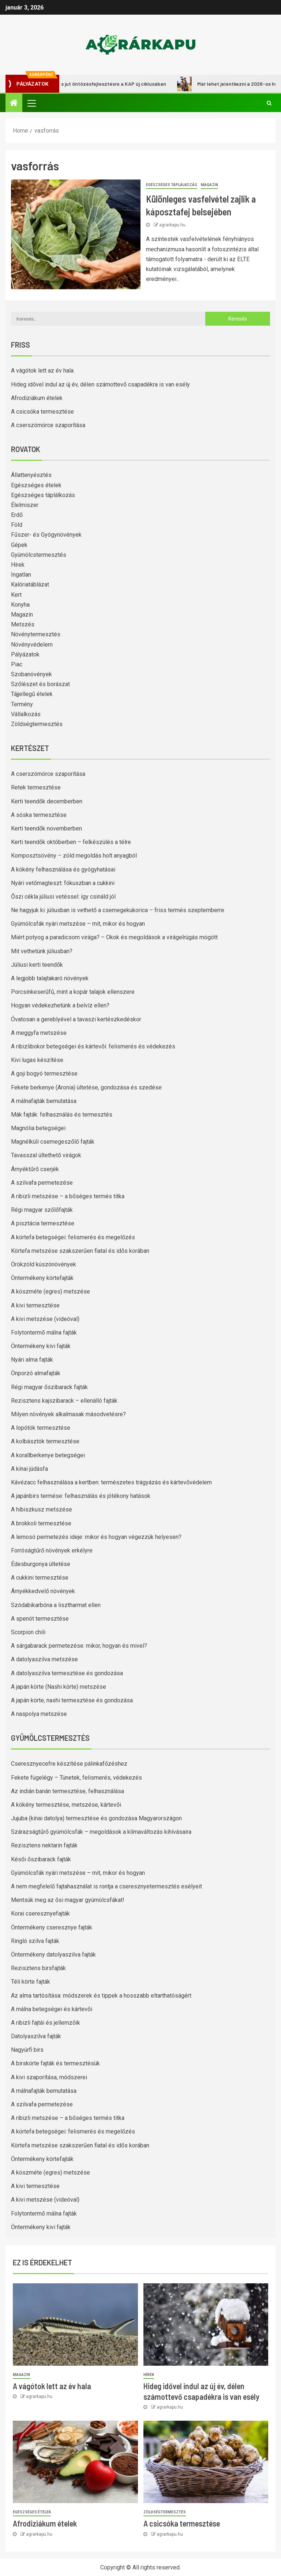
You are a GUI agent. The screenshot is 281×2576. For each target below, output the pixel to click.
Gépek (19, 544)
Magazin (209, 185)
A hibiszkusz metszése (41, 1509)
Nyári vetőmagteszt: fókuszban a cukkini (63, 883)
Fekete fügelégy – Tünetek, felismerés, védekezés (76, 1777)
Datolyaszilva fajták (36, 2036)
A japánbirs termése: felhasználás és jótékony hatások (80, 1495)
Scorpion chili (28, 1632)
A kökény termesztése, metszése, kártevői (66, 1804)
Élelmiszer (24, 504)
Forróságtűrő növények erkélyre (52, 1550)
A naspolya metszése (39, 1713)
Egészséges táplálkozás (171, 185)
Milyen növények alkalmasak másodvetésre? (68, 1414)
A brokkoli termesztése (41, 1523)
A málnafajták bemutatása (43, 1101)
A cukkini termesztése (39, 1577)
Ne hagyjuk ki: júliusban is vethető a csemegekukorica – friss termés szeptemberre (117, 910)
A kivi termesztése (35, 1305)
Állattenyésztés (31, 474)
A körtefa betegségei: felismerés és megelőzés (73, 1237)
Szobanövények (31, 674)
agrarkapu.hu (172, 224)
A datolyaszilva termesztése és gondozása (67, 1673)
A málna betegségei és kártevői (51, 2009)
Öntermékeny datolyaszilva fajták (53, 1954)
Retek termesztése (36, 787)
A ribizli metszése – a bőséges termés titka (67, 1196)
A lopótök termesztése (40, 1427)
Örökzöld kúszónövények (43, 1264)
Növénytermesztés (35, 634)
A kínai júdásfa (29, 1468)
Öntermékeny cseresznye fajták (51, 1927)
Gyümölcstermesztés (38, 554)
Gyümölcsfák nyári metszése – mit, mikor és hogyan (78, 923)
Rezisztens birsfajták (38, 1968)
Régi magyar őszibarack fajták (49, 1387)
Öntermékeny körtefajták (42, 1277)
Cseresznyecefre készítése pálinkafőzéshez (69, 1763)
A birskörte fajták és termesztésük (55, 2063)
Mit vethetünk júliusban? (41, 951)
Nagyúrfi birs (27, 2049)
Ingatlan (21, 574)
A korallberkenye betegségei (48, 1455)
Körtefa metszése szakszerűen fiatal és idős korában (80, 1250)
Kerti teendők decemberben (46, 801)
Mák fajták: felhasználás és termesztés (61, 1114)
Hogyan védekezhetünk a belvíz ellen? (60, 1005)
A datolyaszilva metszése (44, 1659)
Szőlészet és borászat (40, 684)
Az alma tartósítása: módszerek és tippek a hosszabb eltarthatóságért (101, 1995)
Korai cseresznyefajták (40, 1913)
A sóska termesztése (39, 814)
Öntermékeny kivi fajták (41, 1346)
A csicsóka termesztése (42, 411)
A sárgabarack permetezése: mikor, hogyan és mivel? (79, 1645)
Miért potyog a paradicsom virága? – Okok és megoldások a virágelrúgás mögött (114, 937)
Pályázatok (25, 654)
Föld (16, 524)
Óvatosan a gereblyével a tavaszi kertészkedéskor (76, 1019)
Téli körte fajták (30, 1981)
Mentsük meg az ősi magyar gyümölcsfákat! (67, 1899)
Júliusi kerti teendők (37, 964)
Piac (16, 664)
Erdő (17, 514)
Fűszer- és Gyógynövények (46, 534)
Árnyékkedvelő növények (43, 1591)
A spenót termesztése (40, 1618)
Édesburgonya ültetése (40, 1564)
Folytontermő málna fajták (44, 1332)
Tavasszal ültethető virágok (46, 1155)
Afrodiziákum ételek (37, 398)
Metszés (22, 624)
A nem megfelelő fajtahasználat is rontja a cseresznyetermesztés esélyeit (106, 1886)
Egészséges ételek (36, 485)
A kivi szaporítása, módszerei (49, 2077)
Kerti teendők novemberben (46, 828)
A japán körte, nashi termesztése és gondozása (72, 1700)
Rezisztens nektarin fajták (44, 1845)
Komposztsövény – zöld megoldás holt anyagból (74, 855)
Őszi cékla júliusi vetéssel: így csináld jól (63, 896)
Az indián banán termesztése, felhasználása (67, 1791)
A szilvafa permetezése (42, 1182)
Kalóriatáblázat (30, 584)
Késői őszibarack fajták (41, 1859)
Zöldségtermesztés (37, 724)
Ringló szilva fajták (35, 1940)
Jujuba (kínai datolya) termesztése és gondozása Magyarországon (96, 1818)
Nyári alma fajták (32, 1359)
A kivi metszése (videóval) (45, 1318)
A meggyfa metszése (39, 1032)
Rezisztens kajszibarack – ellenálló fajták (64, 1400)
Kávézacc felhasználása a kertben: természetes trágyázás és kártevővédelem (111, 1482)
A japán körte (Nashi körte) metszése (58, 1686)
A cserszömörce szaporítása (48, 425)
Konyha (20, 604)
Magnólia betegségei (38, 1128)
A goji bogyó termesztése (44, 1073)
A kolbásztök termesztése (45, 1441)
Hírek (18, 564)
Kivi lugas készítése (37, 1059)
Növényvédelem (32, 644)
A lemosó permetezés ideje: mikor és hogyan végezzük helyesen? (96, 1536)
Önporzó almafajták (35, 1373)
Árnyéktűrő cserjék (35, 1169)
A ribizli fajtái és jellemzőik (45, 2022)
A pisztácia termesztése (42, 1223)
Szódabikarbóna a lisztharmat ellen (56, 1605)
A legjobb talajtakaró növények (50, 978)
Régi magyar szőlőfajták (42, 1209)
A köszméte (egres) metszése (50, 1291)
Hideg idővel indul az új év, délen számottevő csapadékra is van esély (100, 384)
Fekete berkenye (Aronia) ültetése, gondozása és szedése (86, 1087)
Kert (16, 594)
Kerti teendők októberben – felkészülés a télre (71, 842)
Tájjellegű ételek (32, 694)
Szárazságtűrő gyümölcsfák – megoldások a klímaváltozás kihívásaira (101, 1831)
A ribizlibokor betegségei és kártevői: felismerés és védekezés (93, 1046)
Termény (22, 704)
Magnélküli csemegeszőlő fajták (52, 1141)
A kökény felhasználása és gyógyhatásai (63, 869)
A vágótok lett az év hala (42, 370)
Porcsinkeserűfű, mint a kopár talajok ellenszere (73, 991)
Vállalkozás (26, 714)
